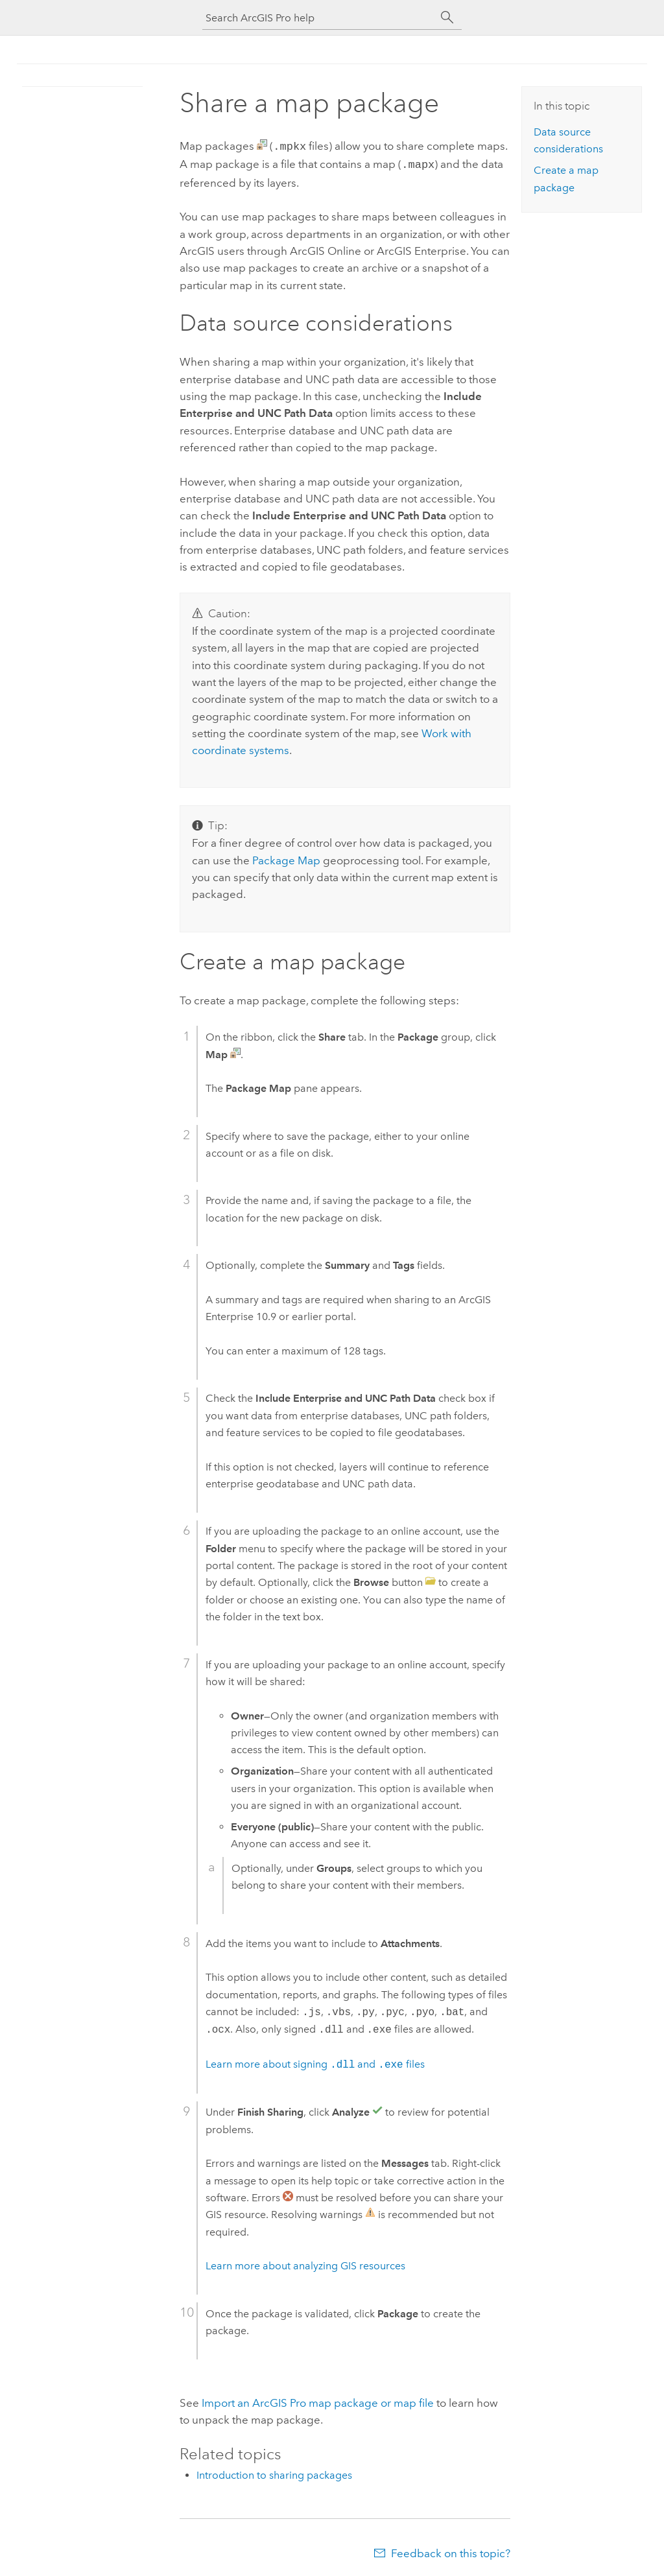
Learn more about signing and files (315, 2062)
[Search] (447, 17)
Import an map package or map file (318, 2400)
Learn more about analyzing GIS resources (305, 2263)
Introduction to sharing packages (274, 2472)
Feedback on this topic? (450, 2550)
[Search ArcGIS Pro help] (319, 17)
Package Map (286, 857)
